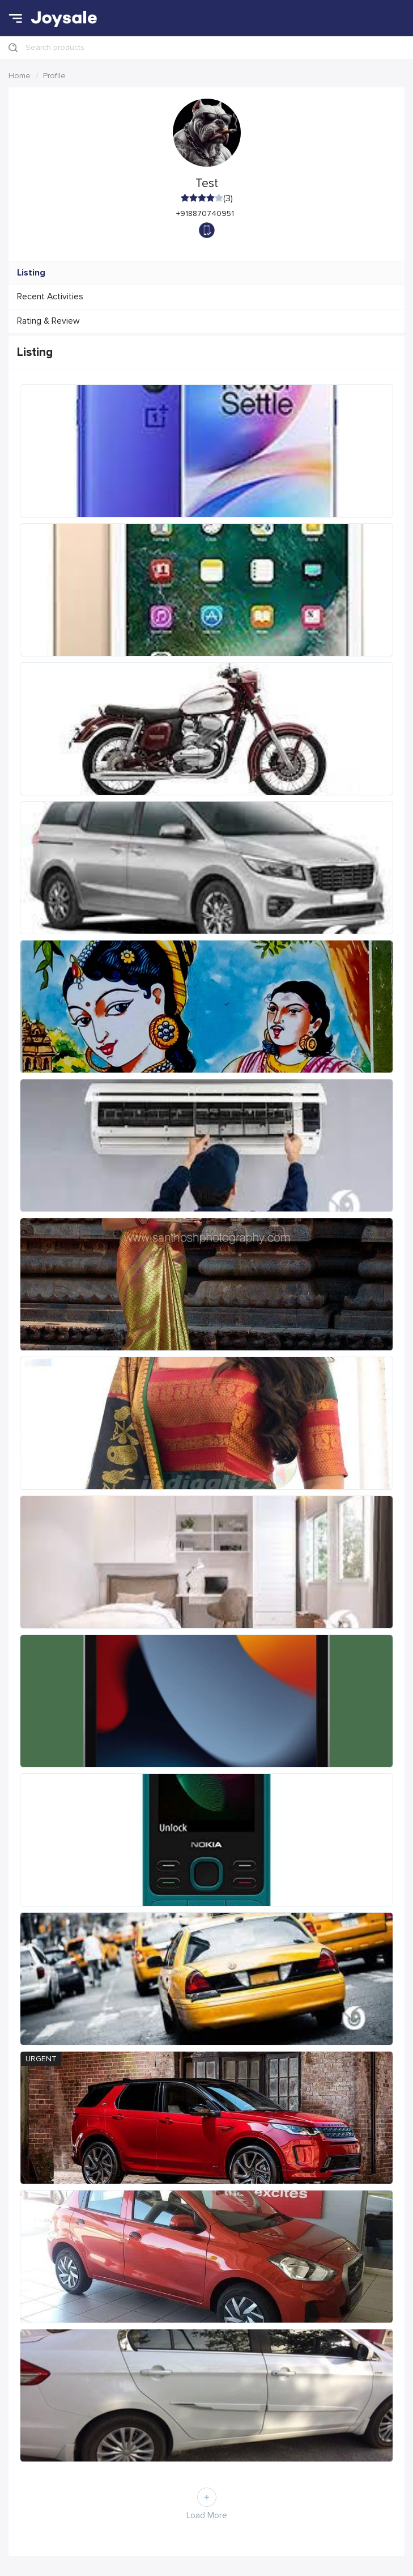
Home (19, 75)
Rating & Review (48, 321)
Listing (31, 273)
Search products (54, 47)
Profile (54, 75)
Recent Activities (50, 296)
